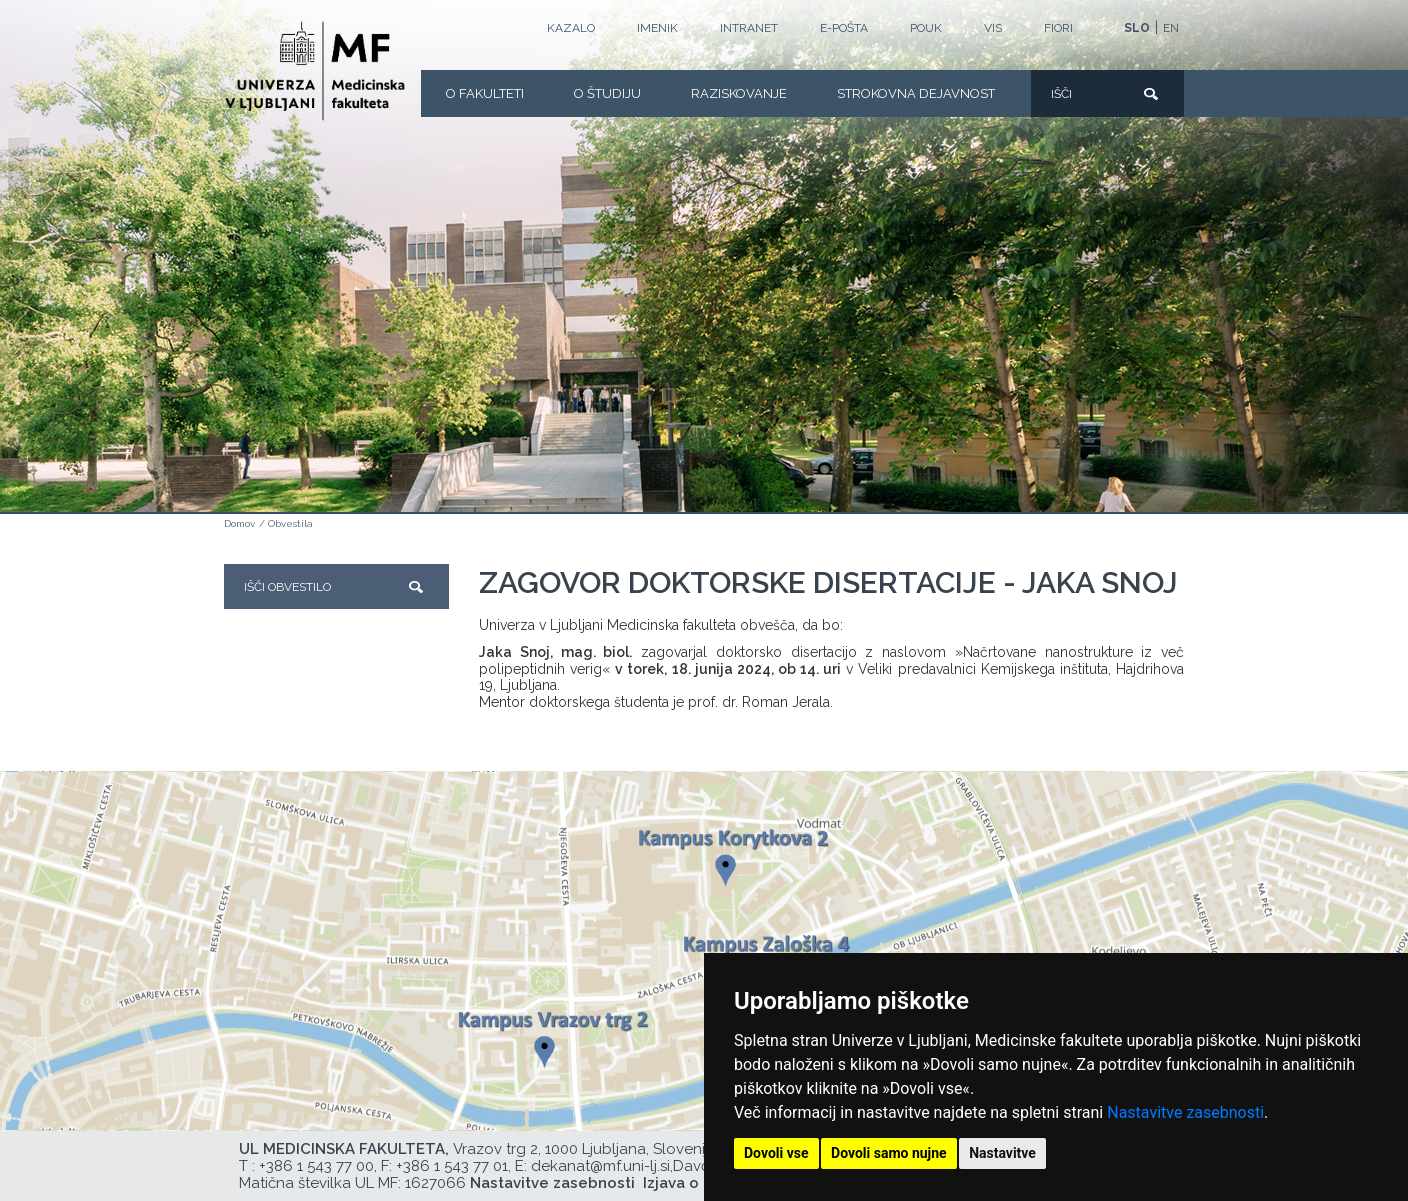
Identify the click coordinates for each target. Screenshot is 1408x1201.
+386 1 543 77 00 (316, 1166)
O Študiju (607, 93)
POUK (926, 28)
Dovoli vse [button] (776, 1153)
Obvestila (290, 523)
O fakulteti (485, 93)
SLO (1137, 28)
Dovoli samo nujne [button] (889, 1153)
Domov (239, 523)
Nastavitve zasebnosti (1185, 1112)
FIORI (1058, 28)
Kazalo (571, 28)
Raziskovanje (739, 93)
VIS (993, 28)
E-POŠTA (844, 28)
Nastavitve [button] (1002, 1153)
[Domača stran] (315, 71)
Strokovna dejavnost (916, 93)
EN (1171, 28)
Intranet (749, 28)
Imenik (657, 28)
